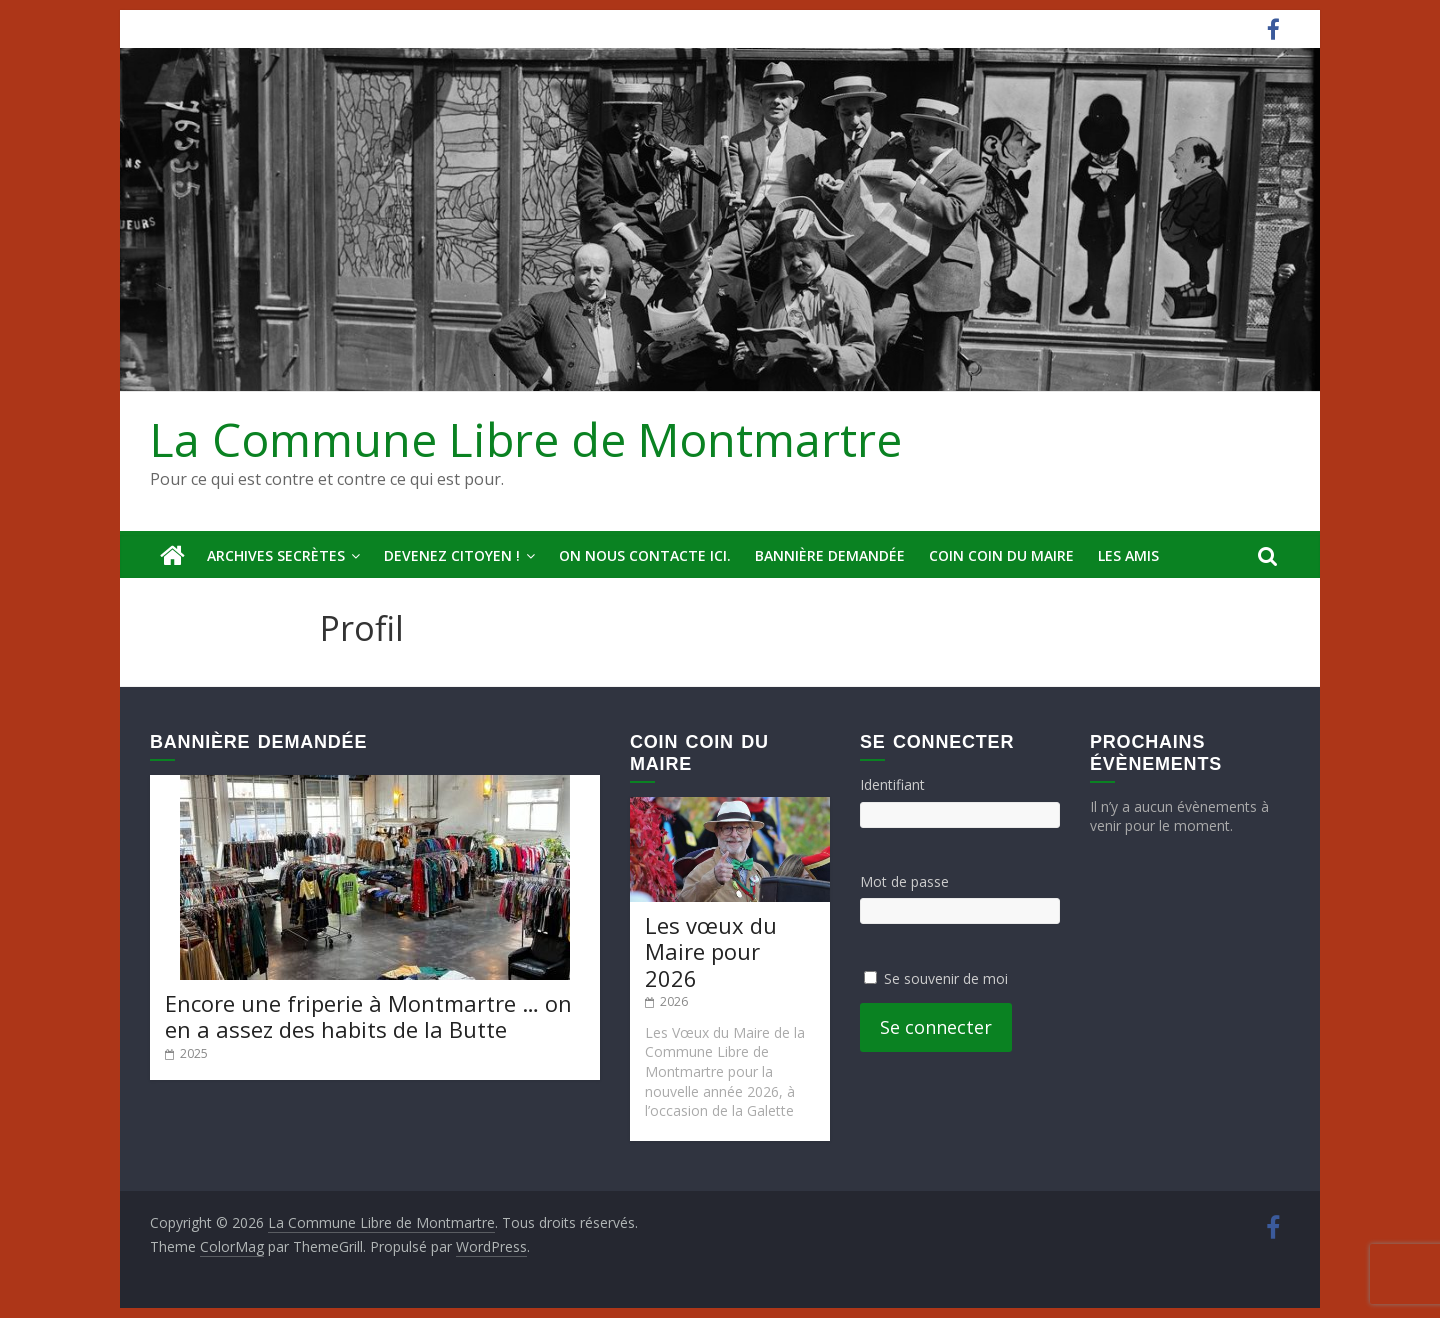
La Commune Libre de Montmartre (526, 439)
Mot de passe (904, 881)
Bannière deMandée (830, 555)
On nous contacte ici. (645, 555)
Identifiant (892, 784)
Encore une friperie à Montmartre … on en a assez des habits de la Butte (368, 1016)
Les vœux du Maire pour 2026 (711, 951)
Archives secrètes (276, 555)
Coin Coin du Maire (1001, 555)
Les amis (1128, 555)
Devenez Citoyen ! (452, 555)
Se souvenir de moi (946, 978)
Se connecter (936, 1027)
